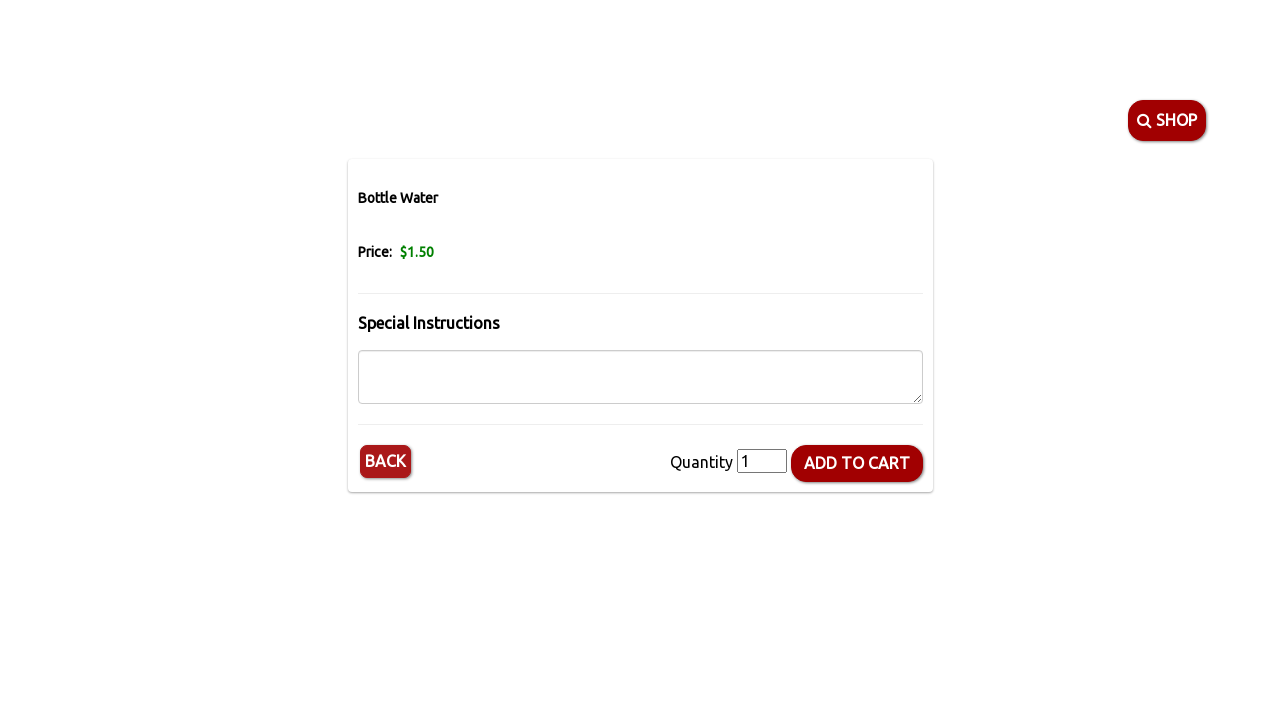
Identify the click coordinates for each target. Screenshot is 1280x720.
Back (385, 461)
